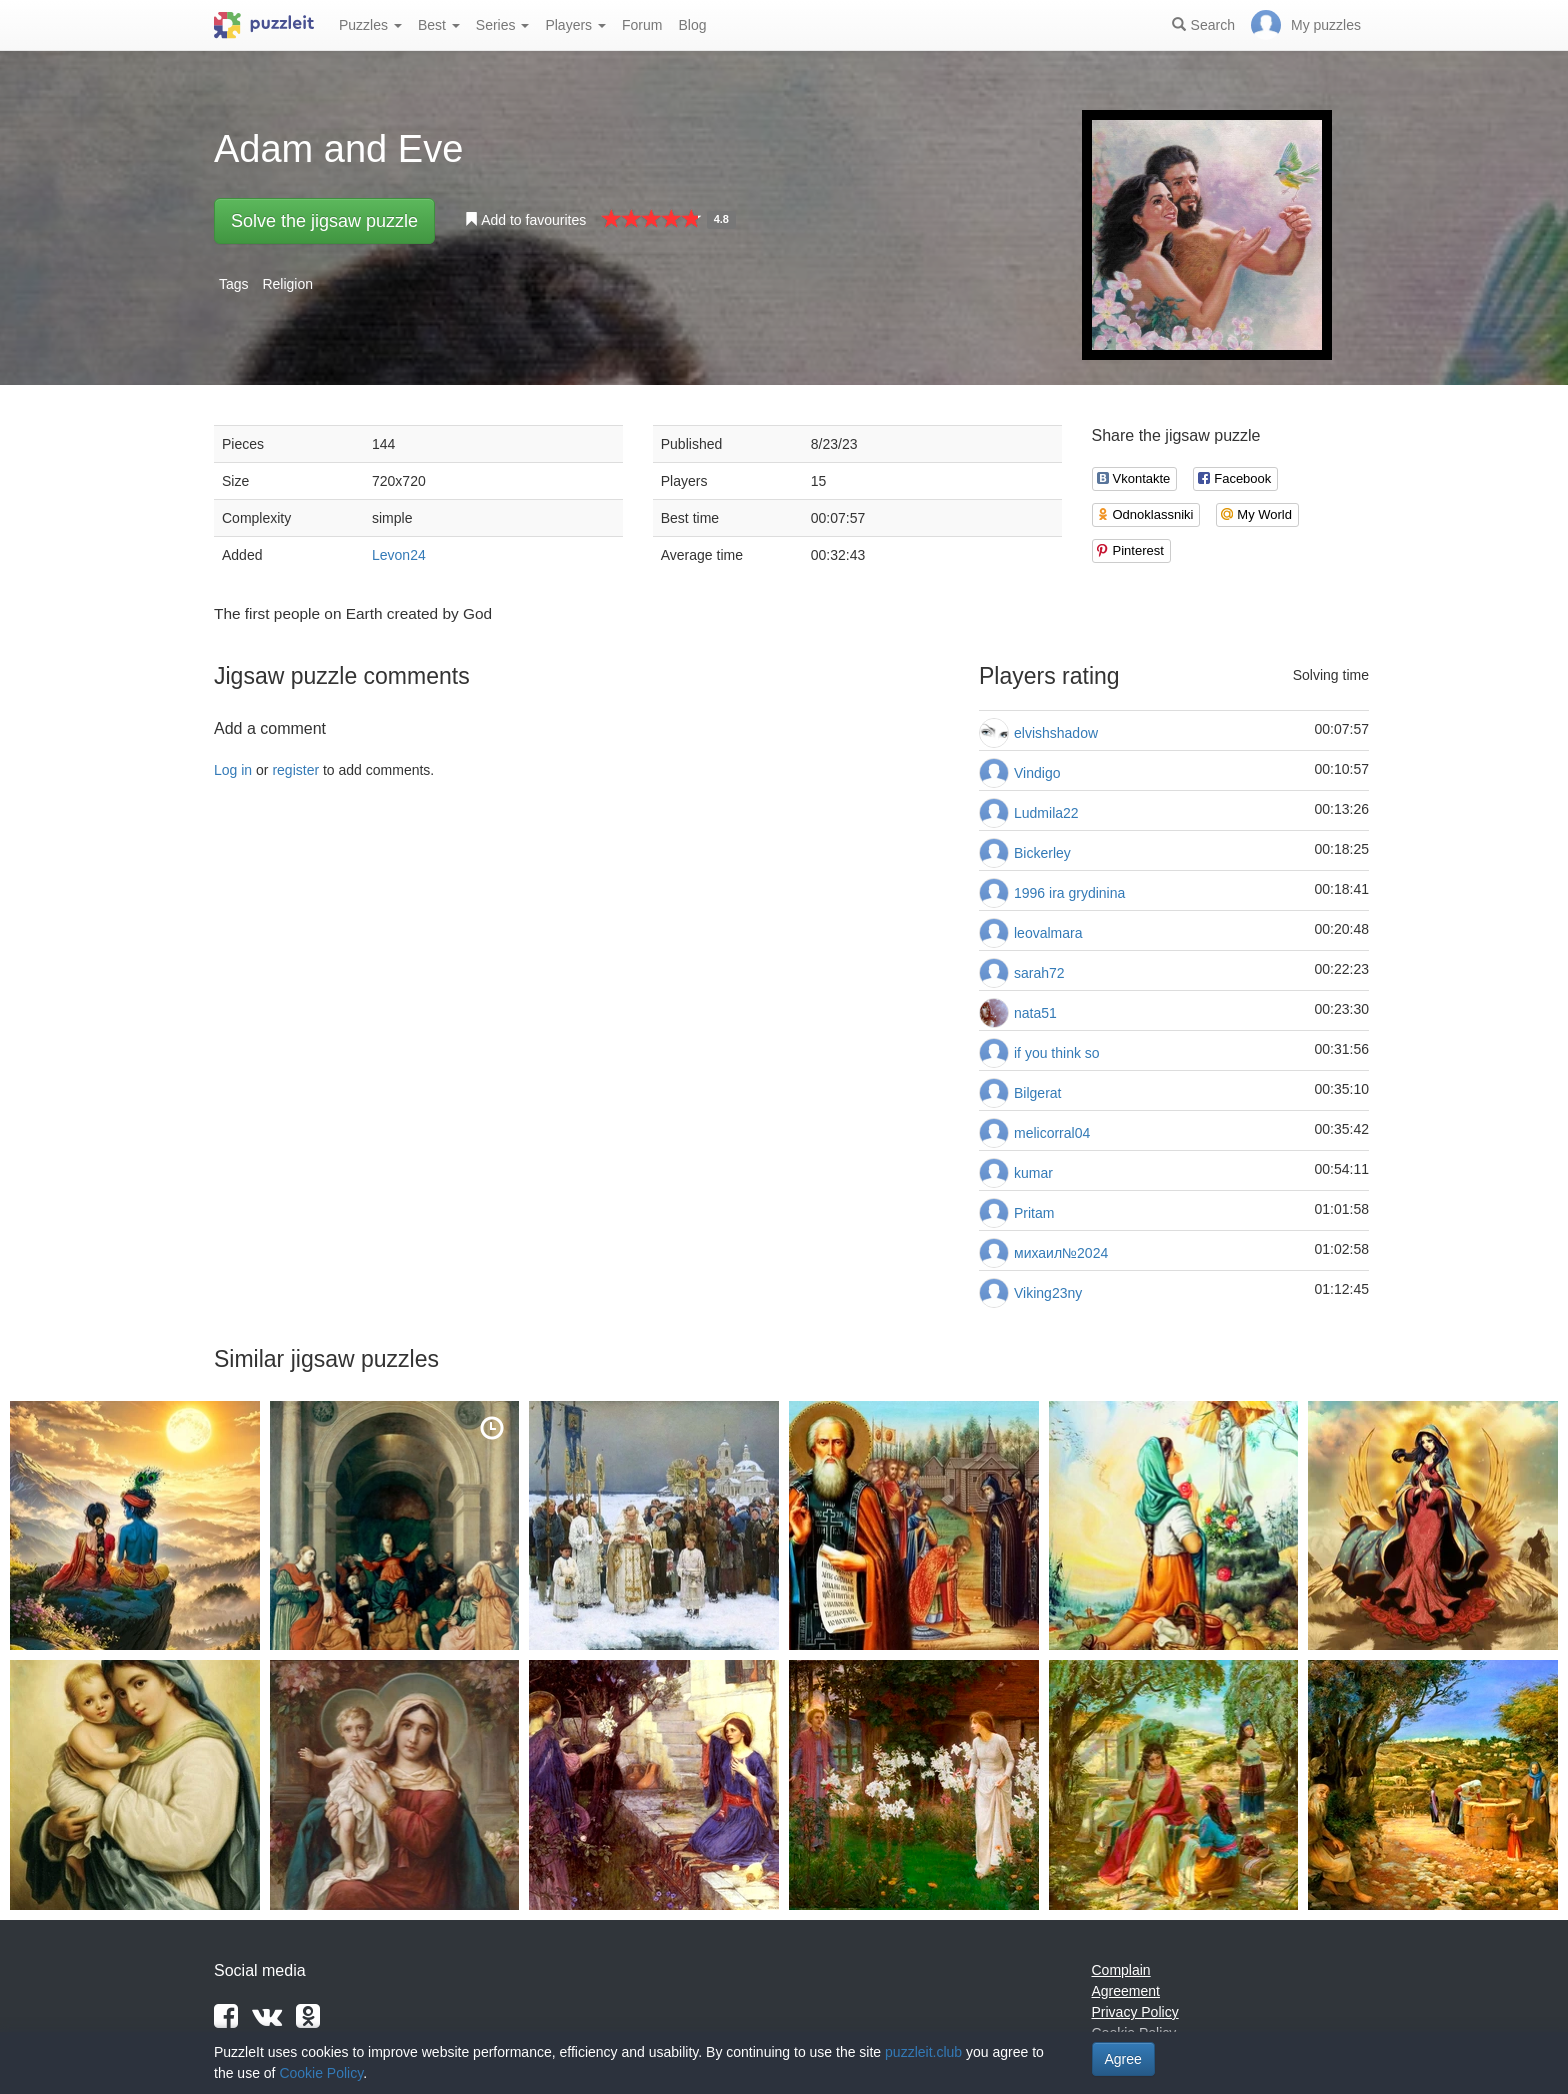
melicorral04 (1052, 1133)
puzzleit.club (923, 2052)
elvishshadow (1056, 733)
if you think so (1057, 1053)
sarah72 (1039, 973)
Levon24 (399, 555)
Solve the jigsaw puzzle (324, 221)
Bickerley (1042, 853)
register (295, 770)
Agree (1123, 2059)
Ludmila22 (1046, 813)
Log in (233, 770)
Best (439, 25)
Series (503, 25)
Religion (287, 284)
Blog (692, 25)
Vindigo (1037, 773)
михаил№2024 (1061, 1253)
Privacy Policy (1135, 2012)
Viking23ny (1048, 1293)
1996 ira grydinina (1069, 893)
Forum (642, 25)
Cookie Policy (321, 2073)
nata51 (1035, 1013)
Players (575, 25)
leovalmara (1048, 933)
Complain (1121, 1970)
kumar (1033, 1173)
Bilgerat (1037, 1093)
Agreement (1126, 1991)
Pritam (1034, 1213)
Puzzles (370, 25)
